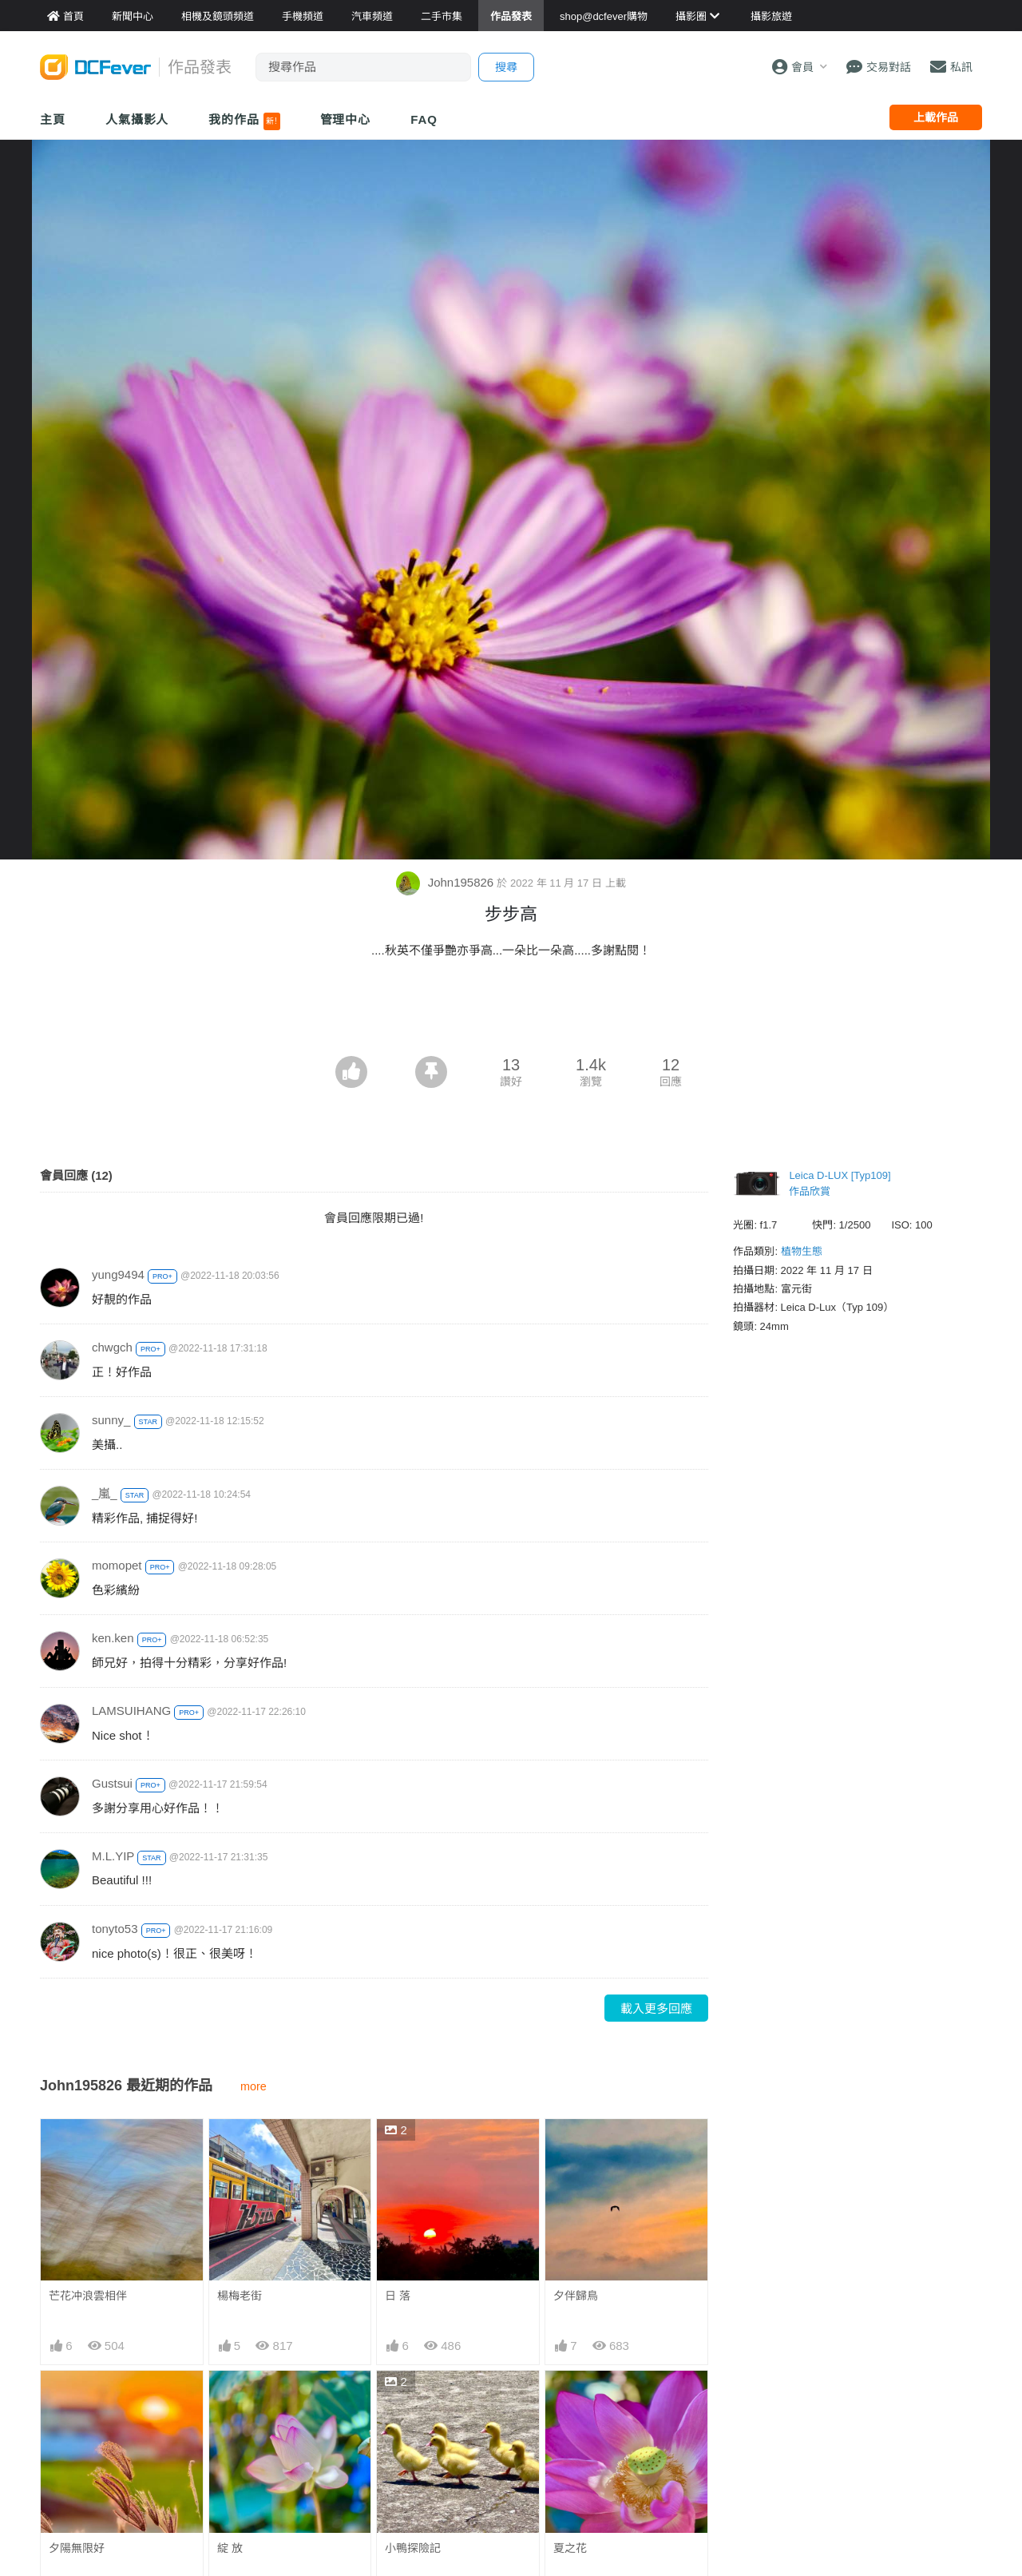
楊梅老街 (239, 2295)
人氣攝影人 (137, 119)
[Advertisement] (511, 1012)
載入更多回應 (656, 2008)
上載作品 (935, 117)
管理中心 (345, 119)
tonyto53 (115, 1928)
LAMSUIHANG (131, 1710)
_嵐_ (104, 1493)
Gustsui (112, 1783)
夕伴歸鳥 (575, 2295)
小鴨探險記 (413, 2548)
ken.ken (113, 1638)
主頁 (52, 119)
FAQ (424, 119)
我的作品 (243, 121)
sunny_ (111, 1420)
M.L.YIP (113, 1856)
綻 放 (230, 2548)
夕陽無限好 (77, 2548)
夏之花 (570, 2548)
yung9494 (118, 1274)
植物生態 (801, 1251)
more (253, 2086)
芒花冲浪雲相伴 (88, 2295)
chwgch (112, 1347)
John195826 (446, 882)
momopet (117, 1565)
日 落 (397, 2295)
